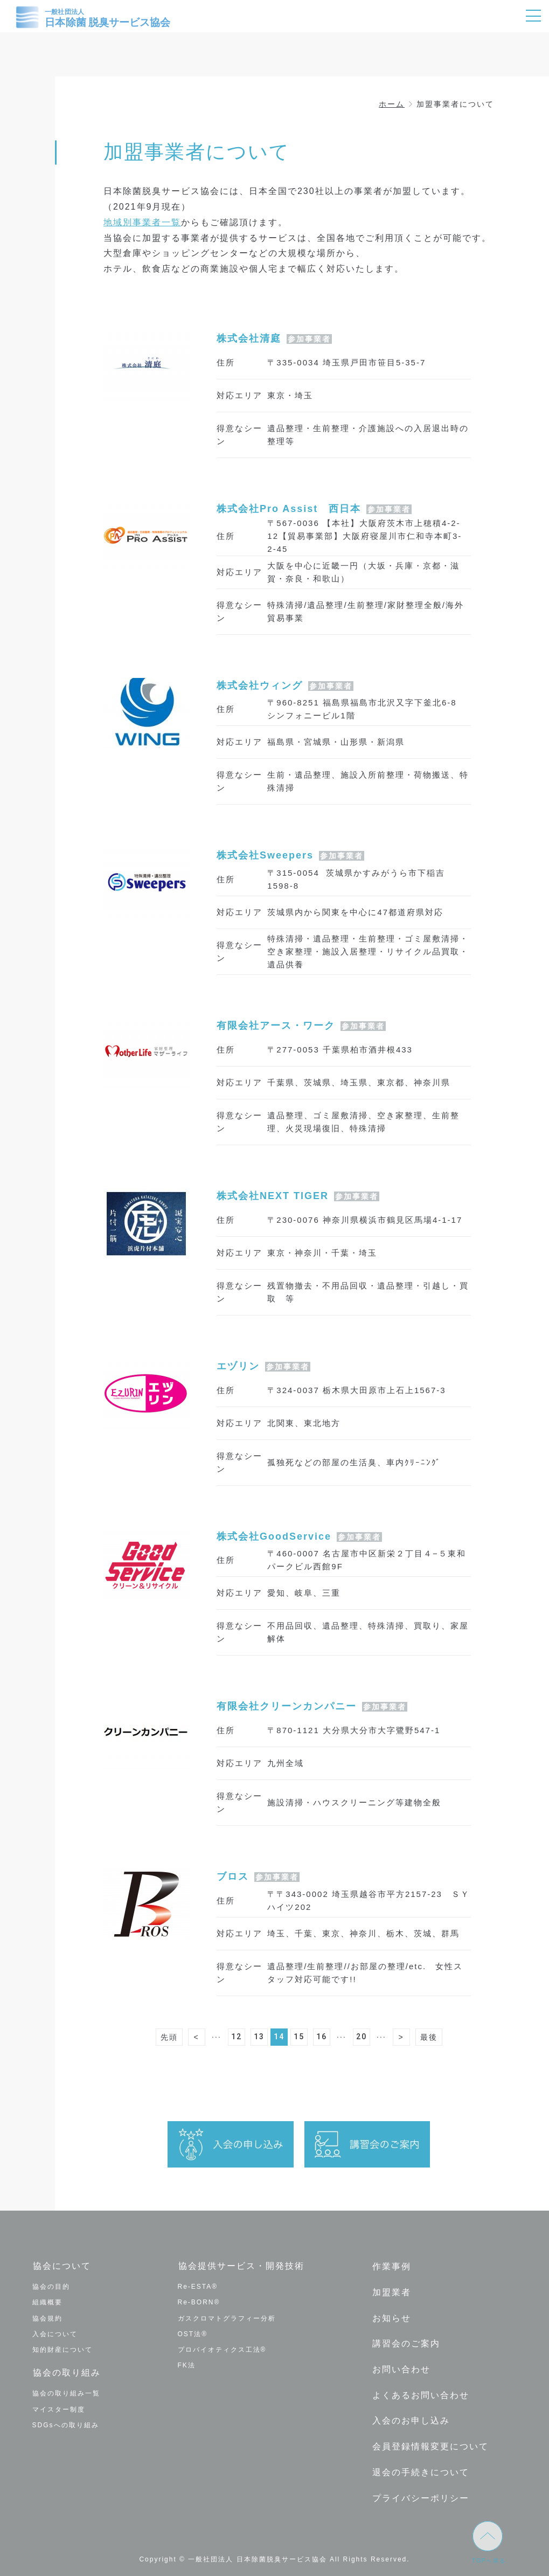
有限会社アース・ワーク (276, 1025)
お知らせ (391, 2314)
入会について (55, 2333)
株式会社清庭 (249, 338)
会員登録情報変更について (430, 2437)
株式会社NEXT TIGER (273, 1195)
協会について (61, 2265)
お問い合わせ (401, 2364)
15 (299, 2036)
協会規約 (47, 2317)
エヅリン (238, 1366)
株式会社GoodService (274, 1536)
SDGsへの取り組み (65, 2423)
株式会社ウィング (260, 685)
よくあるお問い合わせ (420, 2388)
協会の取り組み (66, 2372)
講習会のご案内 (406, 2339)
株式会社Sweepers (265, 855)
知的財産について (62, 2348)
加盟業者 (391, 2290)
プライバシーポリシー (420, 2486)
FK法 (187, 2365)
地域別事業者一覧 (142, 222)
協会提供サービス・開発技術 (241, 2265)
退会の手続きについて (420, 2462)
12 (236, 2036)
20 (361, 2036)
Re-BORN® (199, 2301)
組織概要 (47, 2301)
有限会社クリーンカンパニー (287, 1706)
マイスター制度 (58, 2407)
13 (259, 2036)
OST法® (193, 2333)
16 (321, 2036)
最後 (428, 2037)
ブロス (233, 1876)
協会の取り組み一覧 (66, 2391)
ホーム (392, 104)
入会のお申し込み (410, 2413)
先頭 (169, 2037)
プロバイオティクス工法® (222, 2348)
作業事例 (391, 2265)
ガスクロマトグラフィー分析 (227, 2317)
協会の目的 (51, 2286)
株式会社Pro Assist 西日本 (289, 508)
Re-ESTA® (198, 2286)
